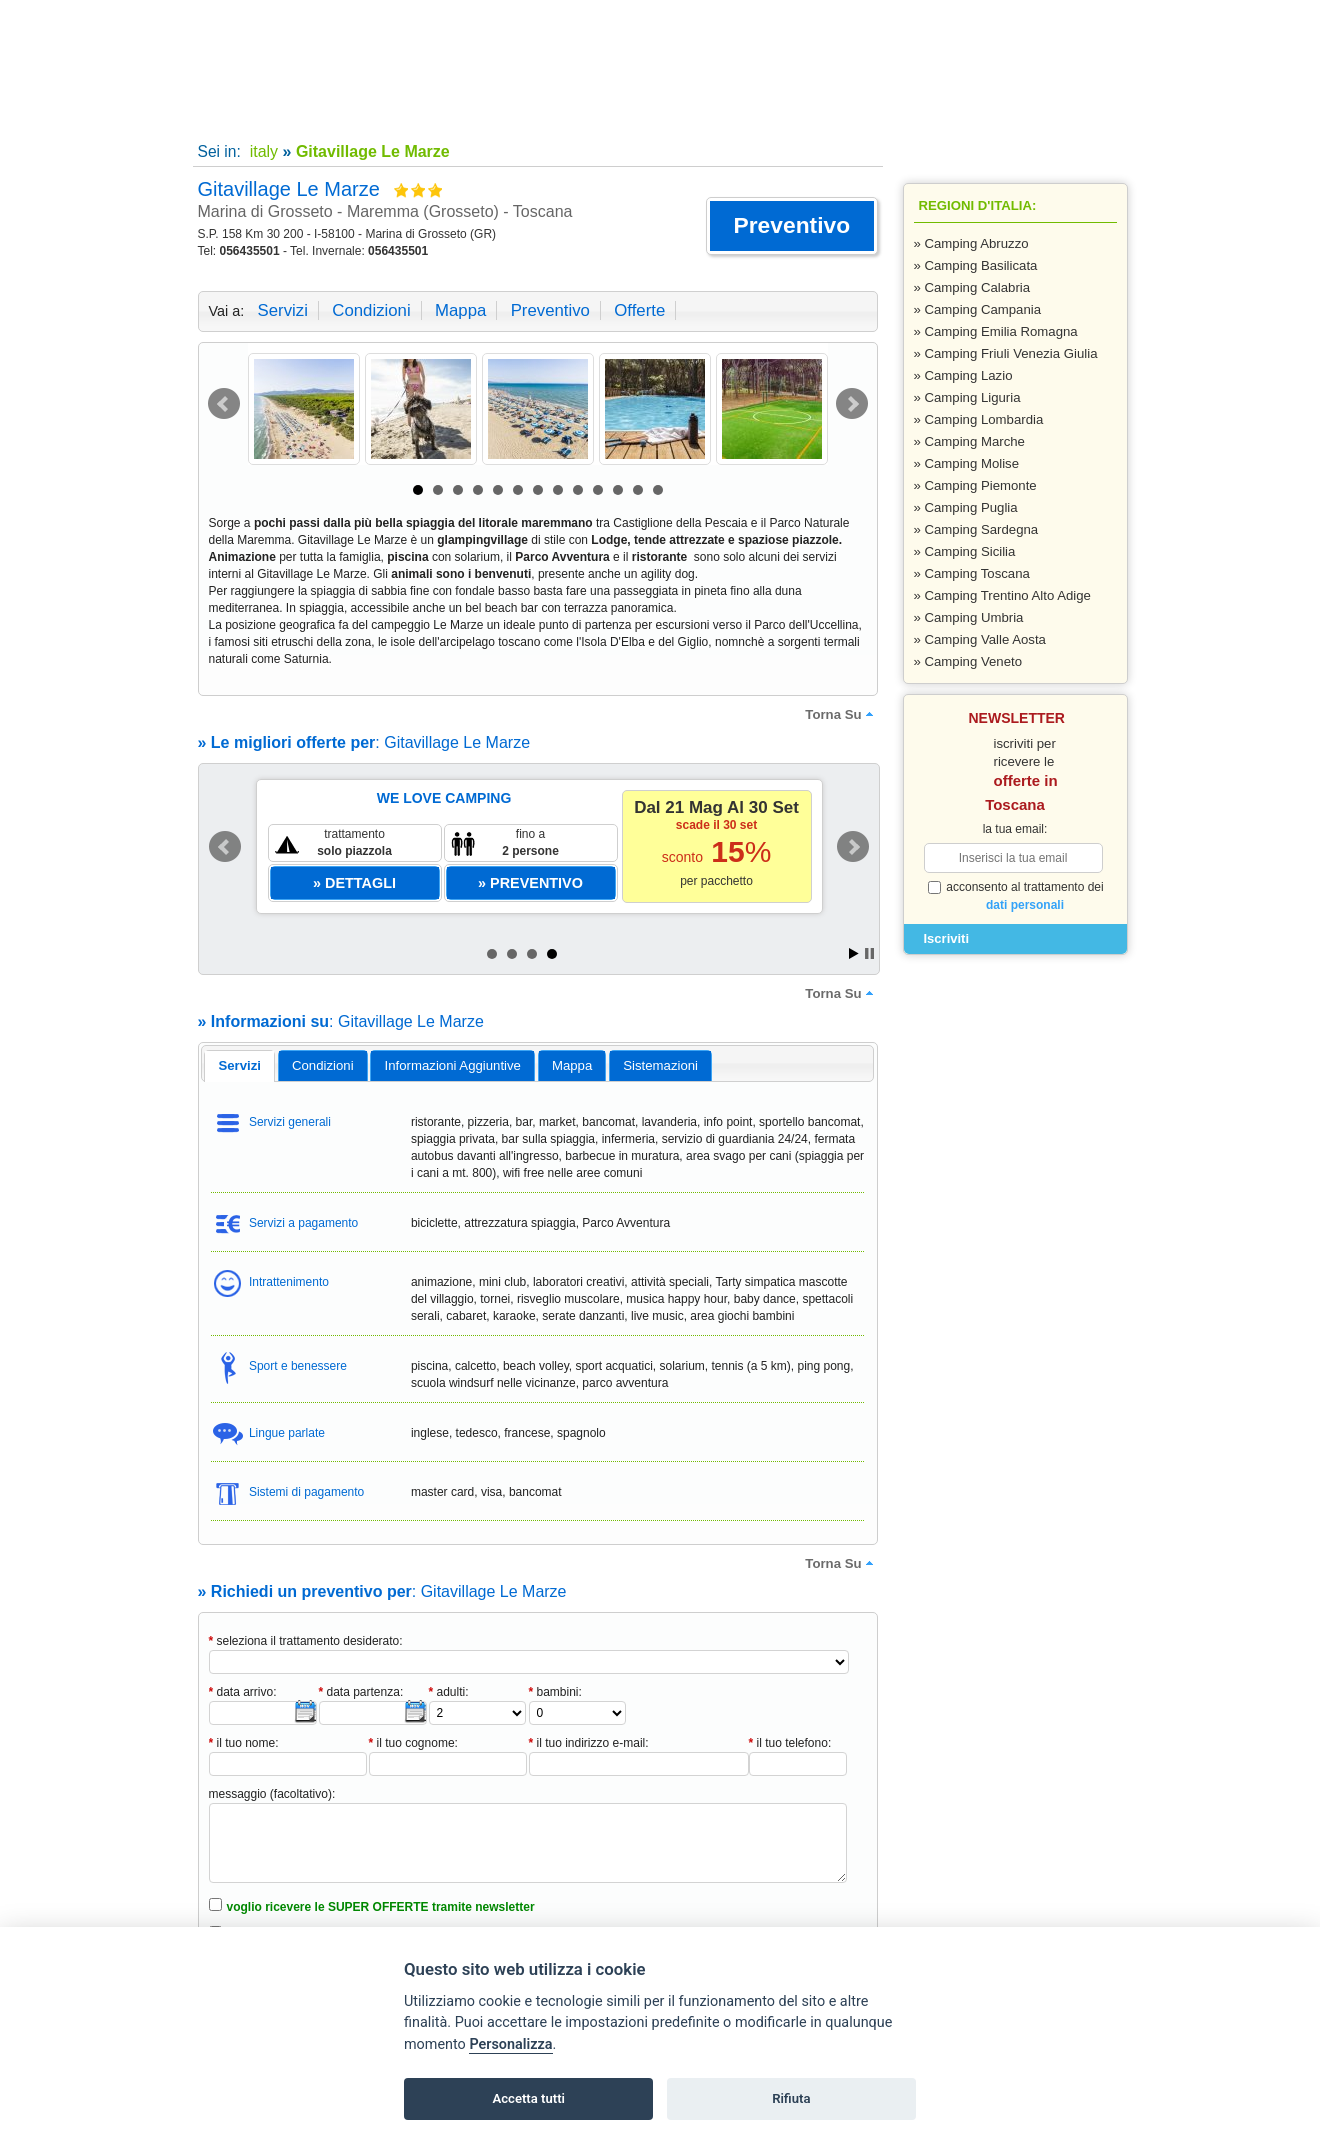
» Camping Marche (969, 441)
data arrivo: (243, 1692)
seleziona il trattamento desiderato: (306, 1641)
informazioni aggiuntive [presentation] (453, 1065)
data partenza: (361, 1692)
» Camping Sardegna (976, 529)
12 (638, 490)
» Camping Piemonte (975, 485)
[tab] (239, 1066)
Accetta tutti (528, 2098)
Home (271, 110)
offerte (639, 310)
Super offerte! (452, 110)
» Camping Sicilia (965, 551)
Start (854, 953)
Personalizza (510, 2044)
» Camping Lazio (963, 375)
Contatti (634, 110)
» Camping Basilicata (976, 265)
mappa (460, 310)
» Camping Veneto (968, 661)
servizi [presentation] (239, 1065)
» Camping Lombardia (979, 419)
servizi (283, 310)
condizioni (371, 310)
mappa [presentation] (572, 1065)
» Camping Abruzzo (971, 243)
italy (261, 151)
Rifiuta (791, 2098)
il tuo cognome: (413, 1743)
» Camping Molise (967, 463)
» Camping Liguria (967, 397)
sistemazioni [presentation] (660, 1065)
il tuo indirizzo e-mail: (589, 1743)
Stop (869, 953)
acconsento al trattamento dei (1016, 896)
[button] (791, 226)
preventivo (550, 310)
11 (618, 490)
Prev (224, 404)
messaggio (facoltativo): (272, 1794)
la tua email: (1015, 829)
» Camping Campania (978, 309)
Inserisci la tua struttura (816, 110)
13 (658, 490)
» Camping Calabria (972, 287)
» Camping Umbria (969, 617)
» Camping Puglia (966, 507)
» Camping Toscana (972, 573)
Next (852, 404)
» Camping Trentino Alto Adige (1002, 595)
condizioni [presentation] (323, 1065)
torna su (841, 714)
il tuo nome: (244, 1743)
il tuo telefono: (790, 1743)
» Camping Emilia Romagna (996, 331)
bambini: (555, 1692)
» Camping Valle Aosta (980, 639)
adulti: (449, 1692)
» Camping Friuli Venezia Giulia (1006, 353)
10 (598, 490)
